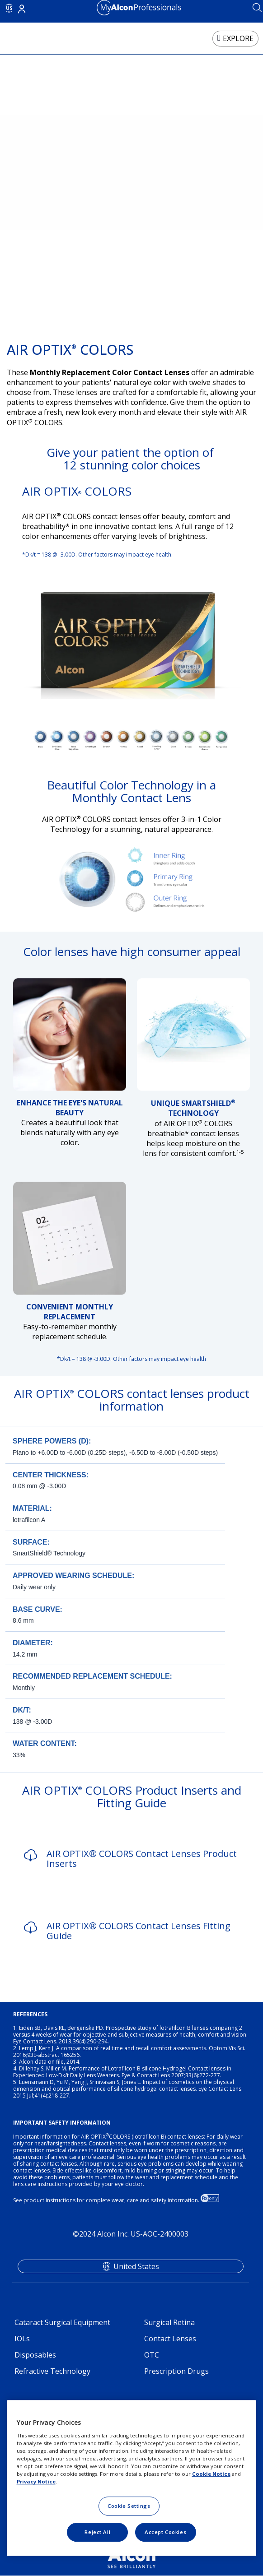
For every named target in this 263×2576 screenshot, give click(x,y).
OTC (151, 2354)
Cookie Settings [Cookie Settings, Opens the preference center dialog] (129, 2505)
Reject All (97, 2532)
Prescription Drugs (176, 2371)
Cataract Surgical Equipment (62, 2322)
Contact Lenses (170, 2338)
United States (136, 2266)
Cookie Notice (211, 2473)
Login (21, 9)
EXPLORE (238, 38)
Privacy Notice (36, 2481)
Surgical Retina (169, 2322)
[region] (132, 2478)
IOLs (22, 2338)
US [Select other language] (9, 8)
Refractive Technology (52, 2371)
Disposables (35, 2354)
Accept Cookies (165, 2532)
